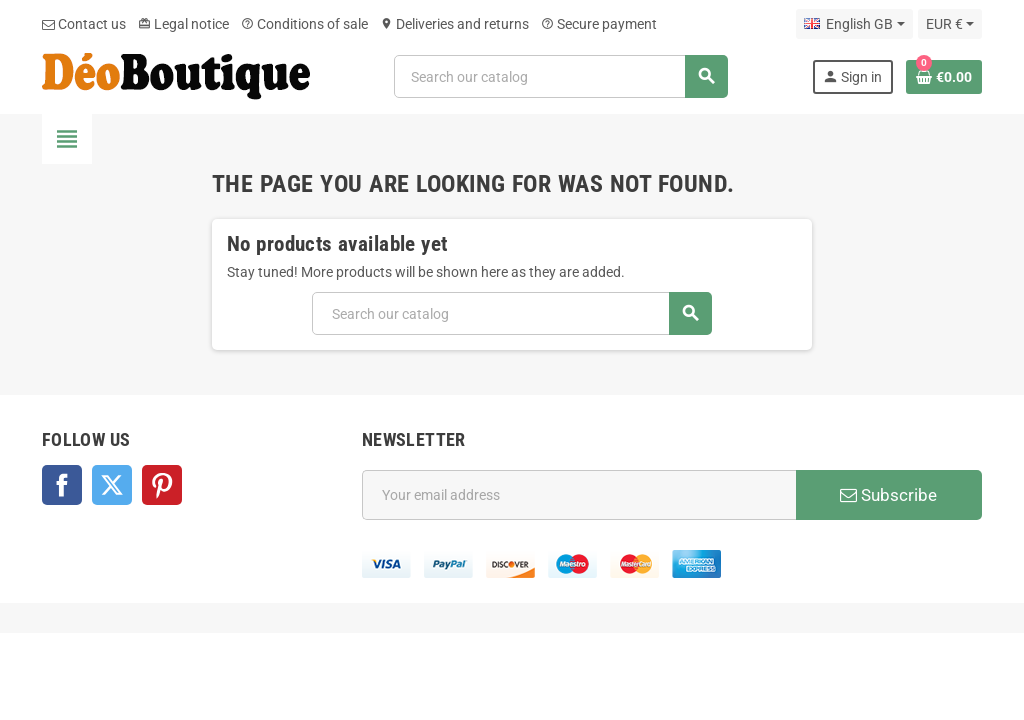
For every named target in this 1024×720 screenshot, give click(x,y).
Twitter (112, 485)
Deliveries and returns (454, 24)
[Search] (560, 76)
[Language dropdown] (854, 24)
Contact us (84, 24)
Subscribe (888, 495)
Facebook (62, 485)
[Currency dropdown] (950, 24)
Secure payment (599, 24)
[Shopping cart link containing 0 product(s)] (944, 77)
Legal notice (183, 24)
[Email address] (579, 495)
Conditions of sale (304, 24)
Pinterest (162, 485)
